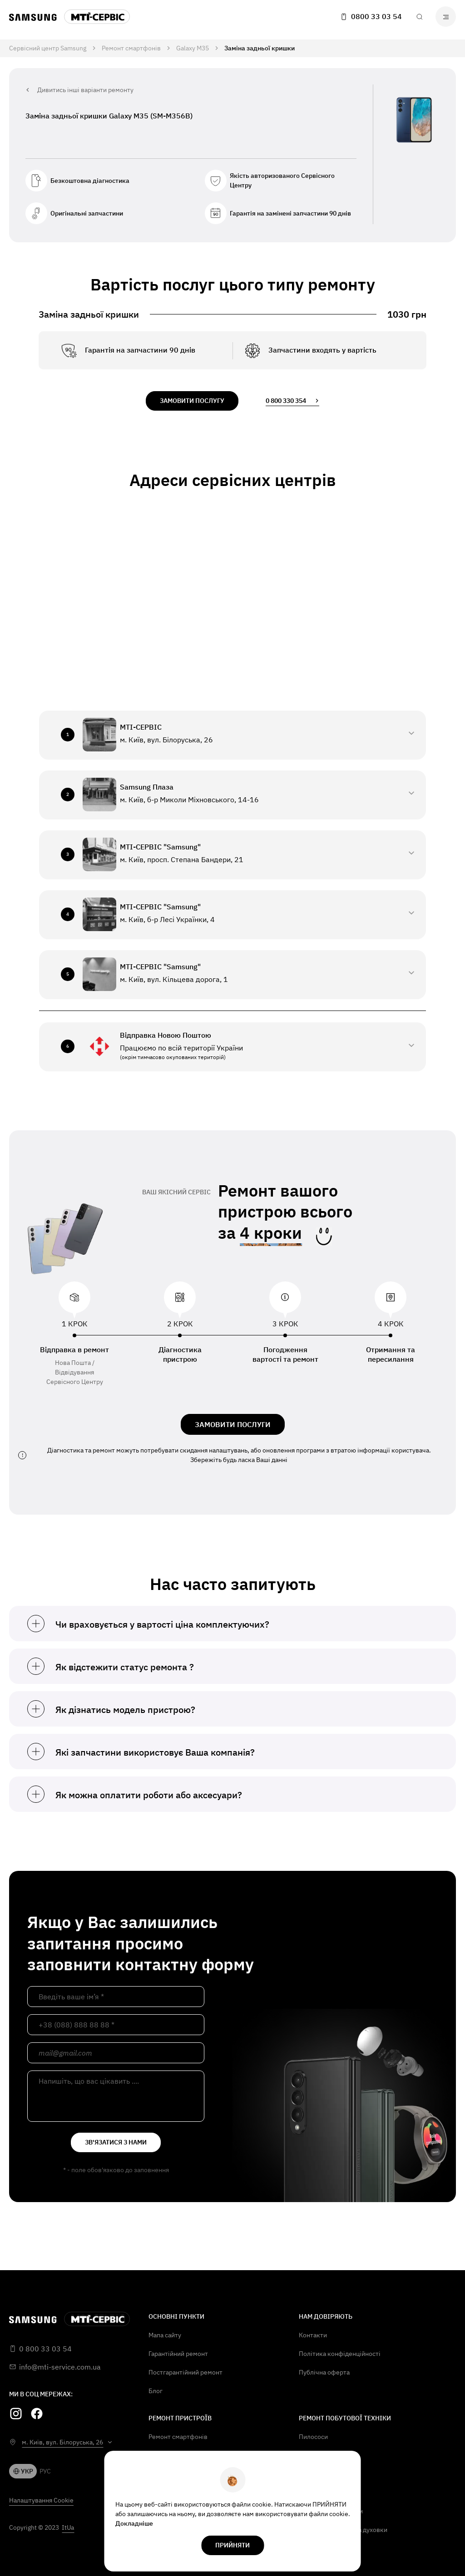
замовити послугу (192, 401)
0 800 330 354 (292, 401)
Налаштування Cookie (41, 2500)
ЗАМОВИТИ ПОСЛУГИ (233, 1424)
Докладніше (134, 2523)
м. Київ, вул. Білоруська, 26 (62, 2442)
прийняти (232, 2545)
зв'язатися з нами (116, 2142)
